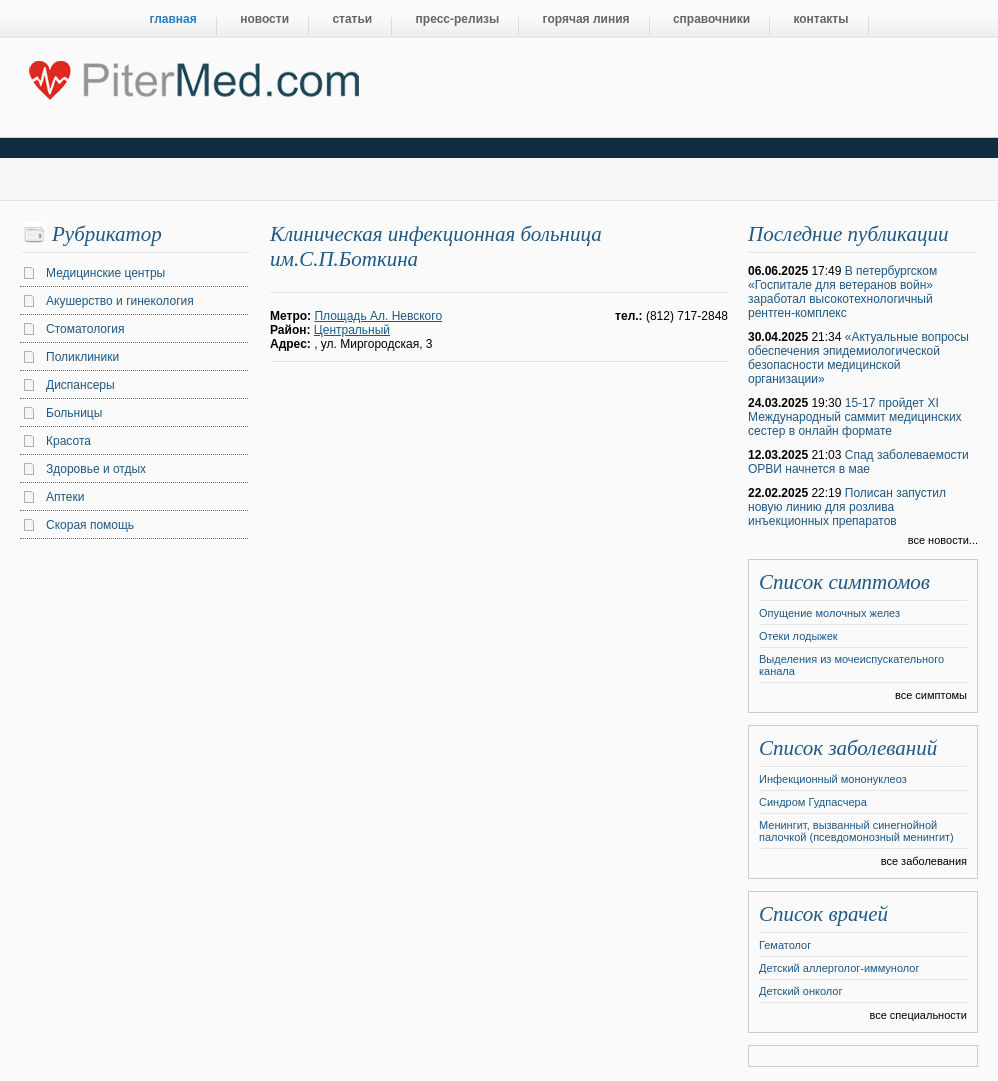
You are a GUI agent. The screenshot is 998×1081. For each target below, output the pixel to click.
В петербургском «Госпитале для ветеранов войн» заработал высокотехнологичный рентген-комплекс (842, 292)
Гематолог (785, 945)
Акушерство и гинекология (120, 301)
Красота (68, 441)
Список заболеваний (848, 748)
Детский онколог (800, 991)
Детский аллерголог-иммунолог (839, 968)
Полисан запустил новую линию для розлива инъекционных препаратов (847, 507)
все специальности (918, 1015)
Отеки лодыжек (798, 636)
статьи (352, 19)
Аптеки (65, 497)
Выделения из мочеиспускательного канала (851, 665)
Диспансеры (80, 385)
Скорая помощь (90, 525)
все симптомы (931, 695)
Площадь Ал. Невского (378, 316)
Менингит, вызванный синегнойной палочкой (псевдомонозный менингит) (856, 831)
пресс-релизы (458, 19)
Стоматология (85, 329)
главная (173, 19)
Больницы (74, 413)
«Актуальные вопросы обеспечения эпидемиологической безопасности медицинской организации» (858, 358)
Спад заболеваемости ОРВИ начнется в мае (858, 462)
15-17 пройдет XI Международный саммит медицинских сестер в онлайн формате (855, 417)
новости (264, 19)
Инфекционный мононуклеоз (833, 779)
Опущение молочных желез (829, 613)
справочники (711, 19)
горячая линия (586, 19)
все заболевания (924, 861)
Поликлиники (82, 357)
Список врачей (823, 914)
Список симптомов (844, 582)
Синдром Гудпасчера (813, 802)
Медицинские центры (105, 273)
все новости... (943, 540)
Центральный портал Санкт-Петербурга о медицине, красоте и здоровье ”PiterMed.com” (192, 76)
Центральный (352, 330)
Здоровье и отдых (96, 469)
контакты (820, 19)
